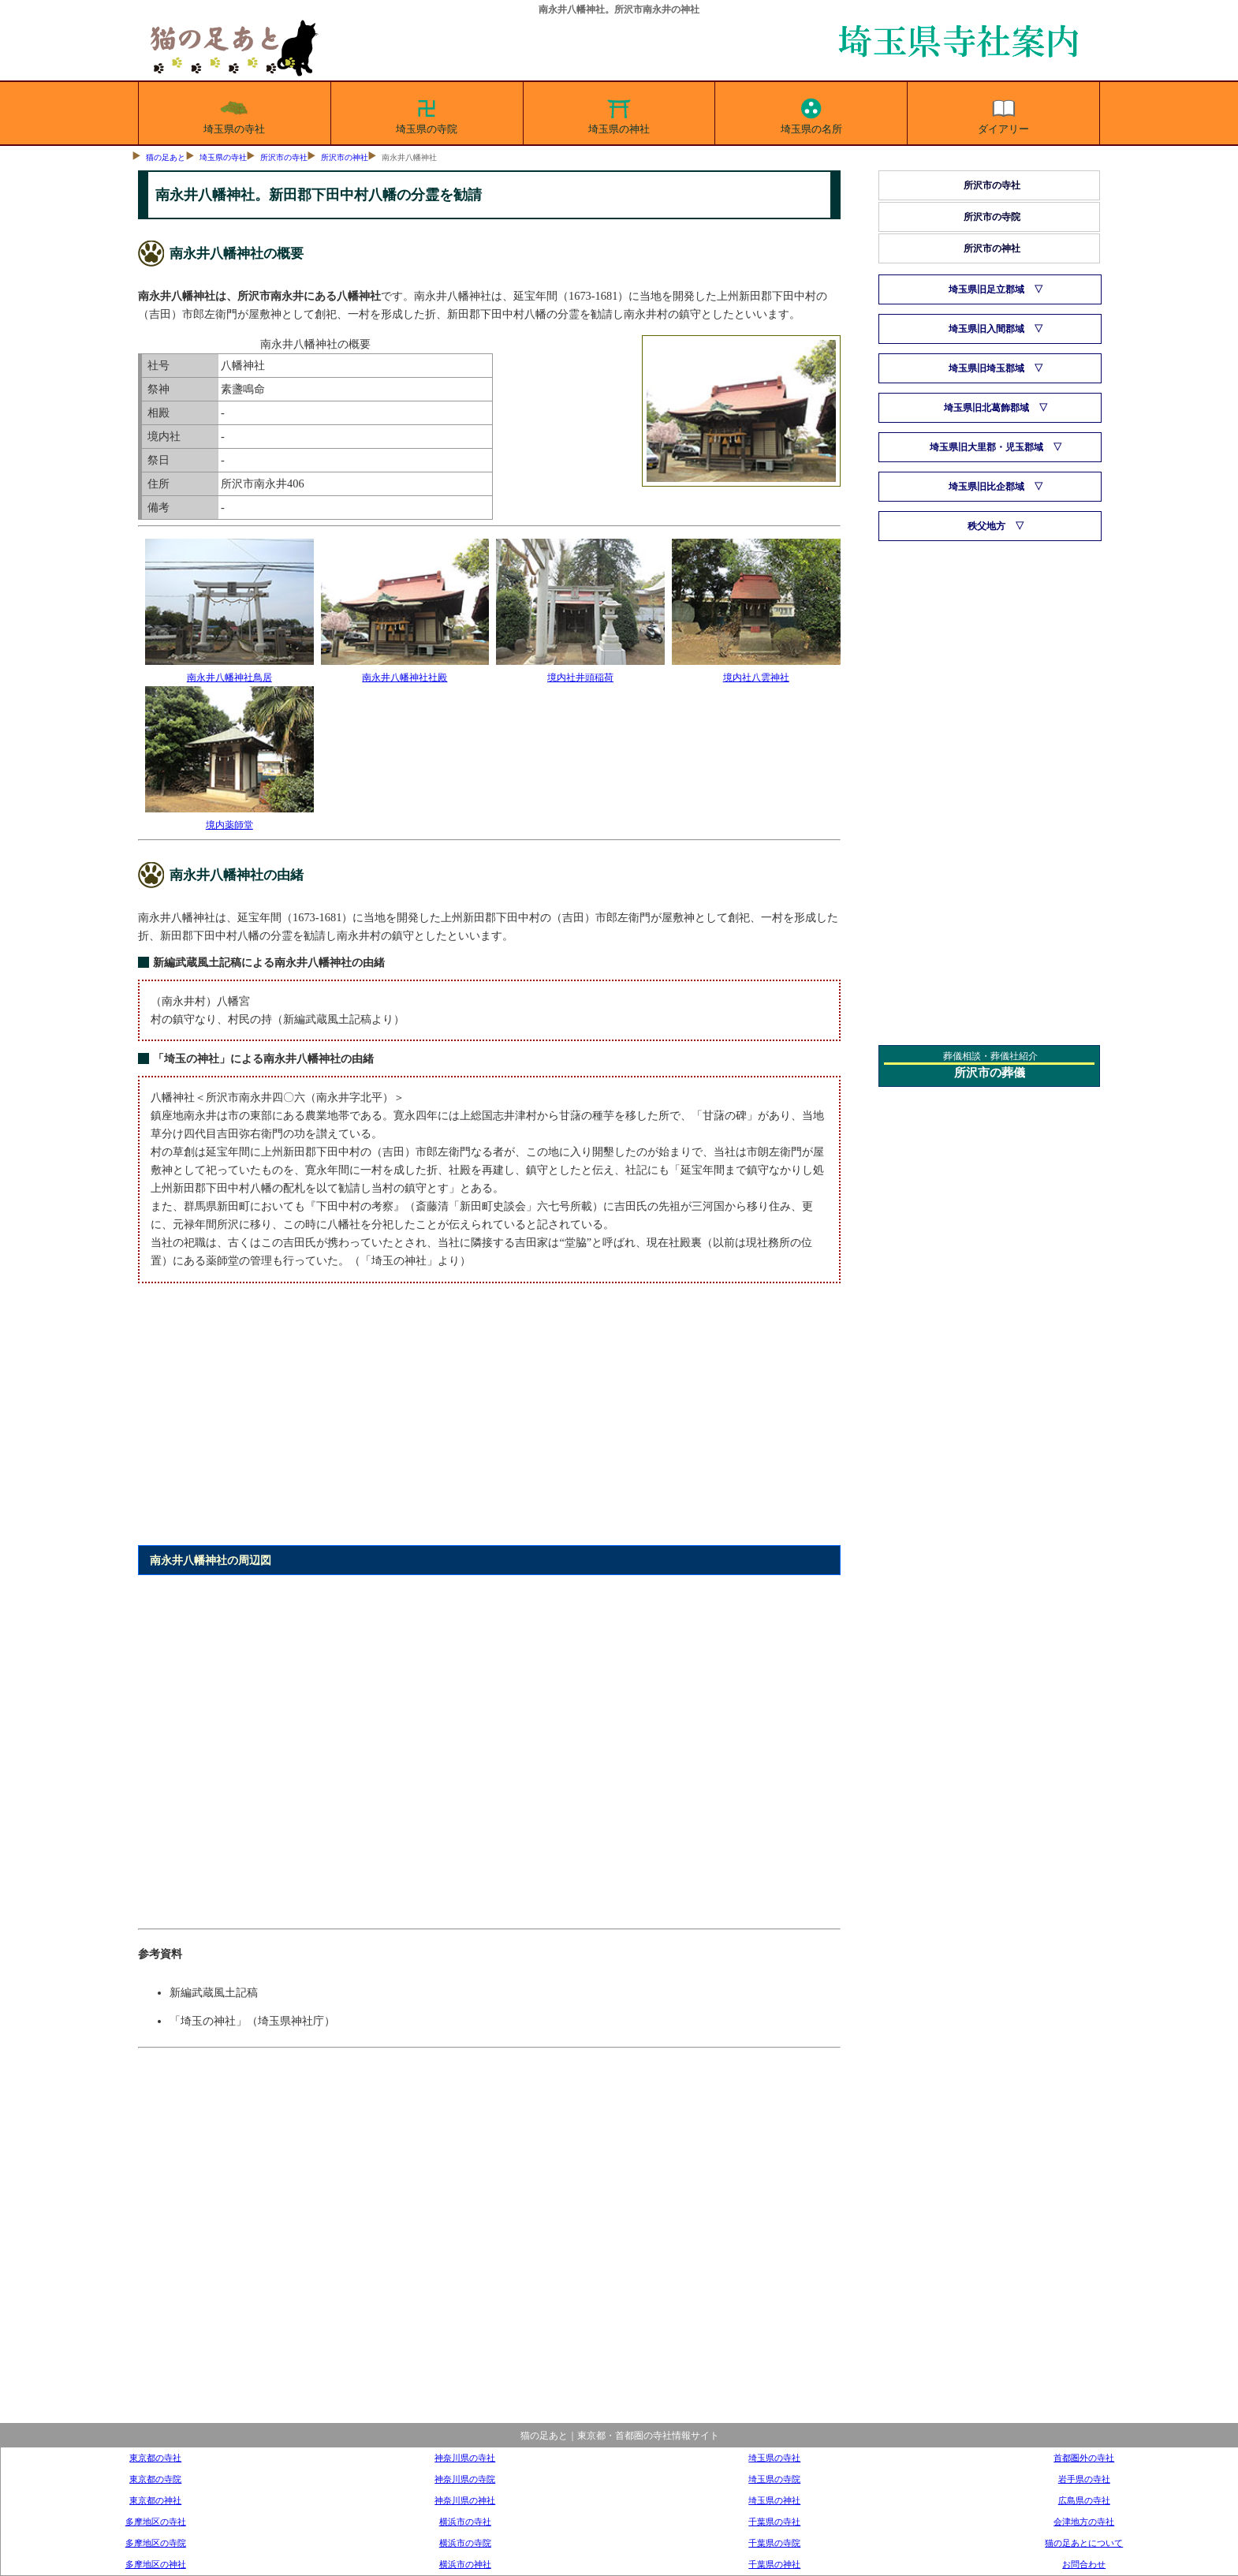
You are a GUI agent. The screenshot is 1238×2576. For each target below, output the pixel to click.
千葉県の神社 (774, 2564)
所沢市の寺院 (992, 216)
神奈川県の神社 (464, 2500)
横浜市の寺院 (465, 2543)
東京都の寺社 (155, 2457)
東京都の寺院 (155, 2479)
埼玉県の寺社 (234, 113)
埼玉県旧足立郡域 (986, 289)
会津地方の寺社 (1083, 2521)
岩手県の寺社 (1084, 2479)
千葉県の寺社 (774, 2521)
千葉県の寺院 (774, 2543)
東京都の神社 (155, 2500)
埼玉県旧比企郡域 (986, 486)
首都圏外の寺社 (1083, 2457)
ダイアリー (1003, 113)
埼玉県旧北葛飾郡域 (986, 407)
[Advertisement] (489, 1422)
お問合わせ (1084, 2564)
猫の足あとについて (1084, 2543)
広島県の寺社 (1084, 2500)
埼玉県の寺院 (426, 113)
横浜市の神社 (465, 2564)
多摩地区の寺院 (155, 2543)
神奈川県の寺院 (464, 2479)
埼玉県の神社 (619, 113)
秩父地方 (986, 526)
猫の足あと (165, 157)
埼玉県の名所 (811, 113)
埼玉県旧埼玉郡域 (986, 368)
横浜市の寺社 (465, 2521)
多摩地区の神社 (155, 2564)
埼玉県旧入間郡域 (986, 328)
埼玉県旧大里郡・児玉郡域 (986, 447)
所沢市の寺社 (284, 157)
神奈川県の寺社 (464, 2457)
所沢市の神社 (344, 157)
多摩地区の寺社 (155, 2521)
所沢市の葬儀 (989, 1072)
